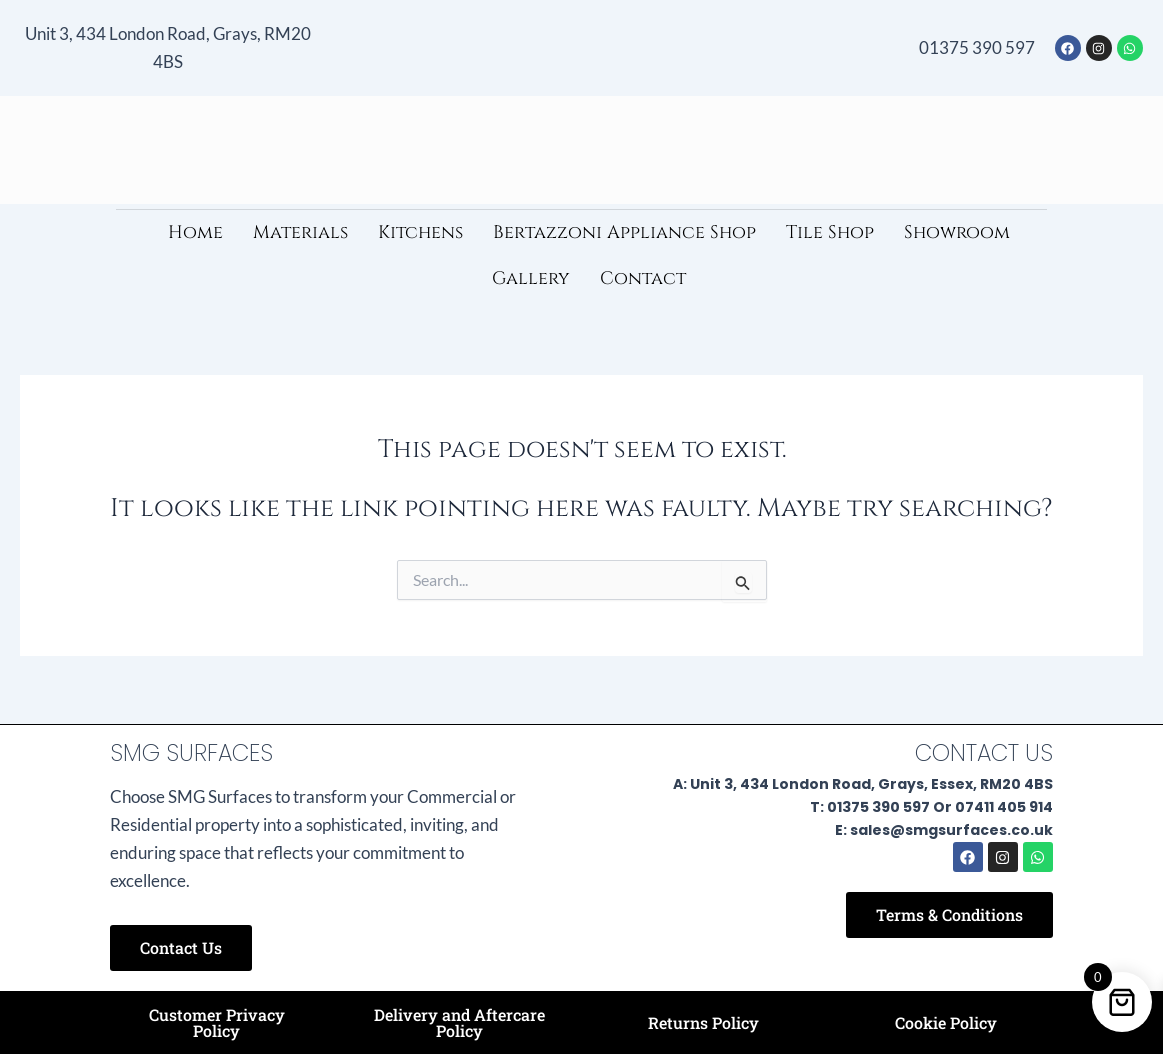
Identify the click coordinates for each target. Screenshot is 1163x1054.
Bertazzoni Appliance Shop (624, 232)
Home (195, 232)
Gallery (531, 278)
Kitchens (420, 232)
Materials (300, 232)
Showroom (957, 232)
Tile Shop (830, 232)
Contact (643, 278)
